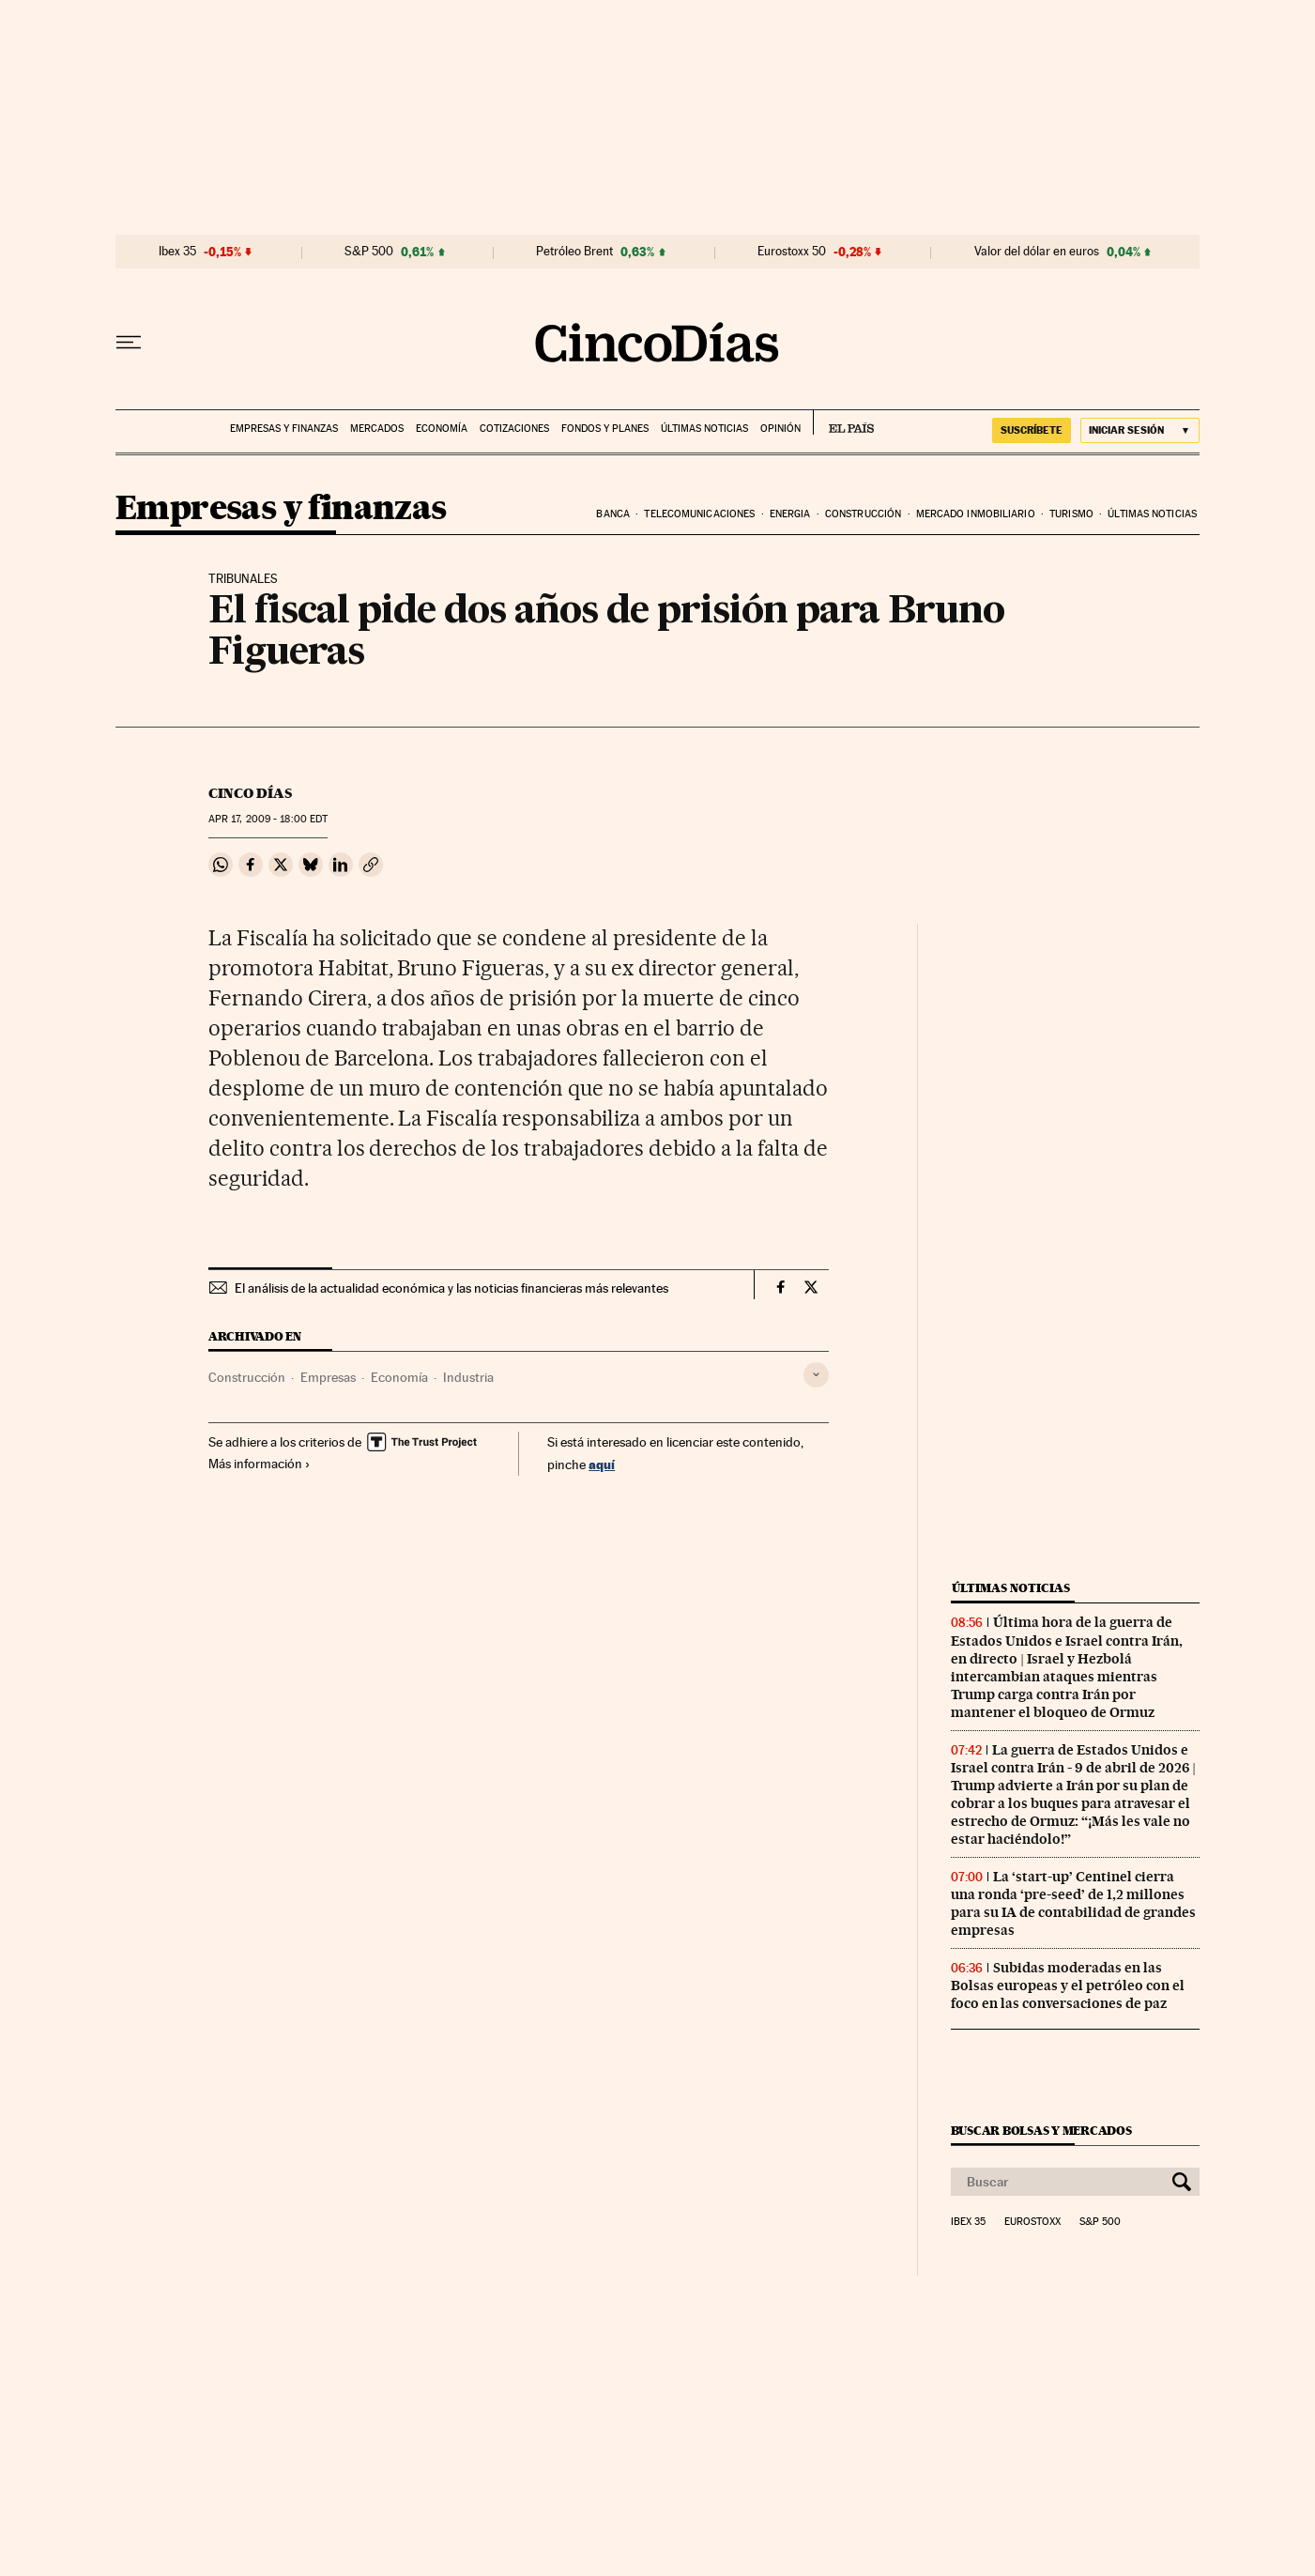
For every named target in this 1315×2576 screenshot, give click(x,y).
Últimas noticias (704, 428)
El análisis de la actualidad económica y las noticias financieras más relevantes (451, 1288)
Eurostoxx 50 (791, 251)
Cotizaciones (514, 428)
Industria (468, 1377)
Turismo (1071, 514)
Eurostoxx (1032, 2222)
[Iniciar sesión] (1140, 430)
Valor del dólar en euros (1036, 251)
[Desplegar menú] (128, 342)
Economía (441, 428)
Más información (259, 1463)
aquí (602, 1464)
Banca (613, 514)
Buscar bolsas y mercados (1041, 2131)
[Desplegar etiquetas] (816, 1375)
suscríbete (1032, 430)
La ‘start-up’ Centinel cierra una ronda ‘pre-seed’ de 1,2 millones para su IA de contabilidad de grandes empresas (1073, 1903)
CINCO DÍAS (250, 793)
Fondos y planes (605, 428)
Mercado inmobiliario (975, 514)
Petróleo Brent (574, 251)
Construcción (863, 514)
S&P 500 (368, 251)
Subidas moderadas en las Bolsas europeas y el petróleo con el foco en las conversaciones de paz (1068, 1985)
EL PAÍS (843, 422)
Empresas (328, 1377)
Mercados (377, 428)
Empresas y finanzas (284, 428)
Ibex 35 (177, 251)
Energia (790, 514)
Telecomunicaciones (699, 514)
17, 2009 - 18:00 (268, 819)
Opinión (780, 428)
